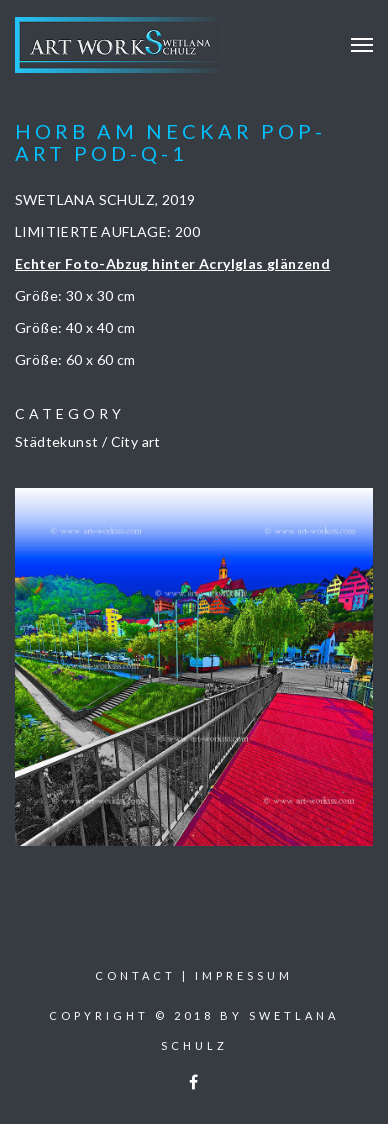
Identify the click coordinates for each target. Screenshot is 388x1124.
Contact (135, 975)
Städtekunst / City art (88, 441)
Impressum (244, 975)
